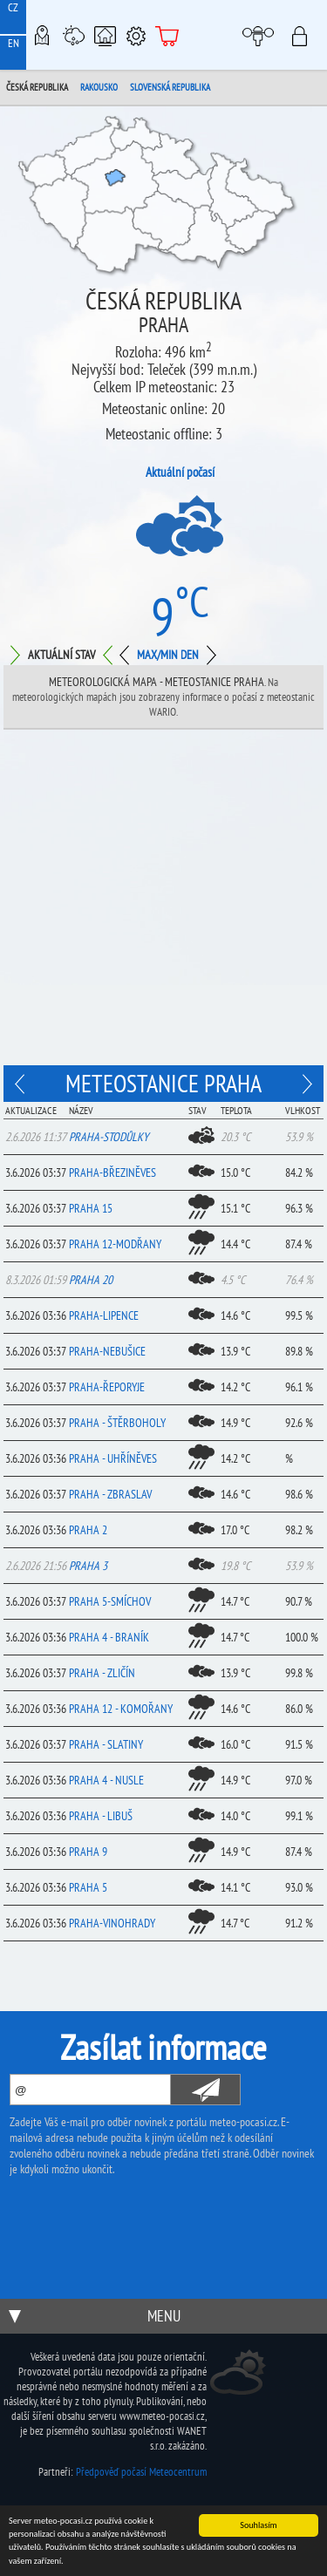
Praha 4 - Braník (109, 1637)
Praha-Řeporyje (107, 1387)
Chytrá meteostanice (104, 35)
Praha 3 (88, 1565)
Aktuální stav (61, 655)
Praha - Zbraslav (110, 1494)
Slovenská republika (170, 87)
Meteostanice (73, 35)
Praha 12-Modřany (115, 1244)
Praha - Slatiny (106, 1744)
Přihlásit (305, 35)
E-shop (167, 35)
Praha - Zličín (102, 1673)
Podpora (136, 35)
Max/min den (168, 655)
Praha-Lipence (104, 1315)
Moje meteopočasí (262, 35)
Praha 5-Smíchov (110, 1601)
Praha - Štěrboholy (117, 1423)
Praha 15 (90, 1208)
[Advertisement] (163, 901)
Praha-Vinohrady (112, 1923)
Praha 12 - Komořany (121, 1708)
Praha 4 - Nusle (106, 1780)
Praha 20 (90, 1280)
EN (13, 43)
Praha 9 (88, 1851)
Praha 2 (88, 1530)
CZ (13, 7)
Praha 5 (88, 1887)
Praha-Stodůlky (108, 1137)
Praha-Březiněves (112, 1172)
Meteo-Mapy (42, 35)
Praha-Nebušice (107, 1351)
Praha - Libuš (101, 1816)
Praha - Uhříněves (113, 1458)
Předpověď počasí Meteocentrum (141, 2471)
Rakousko (99, 87)
